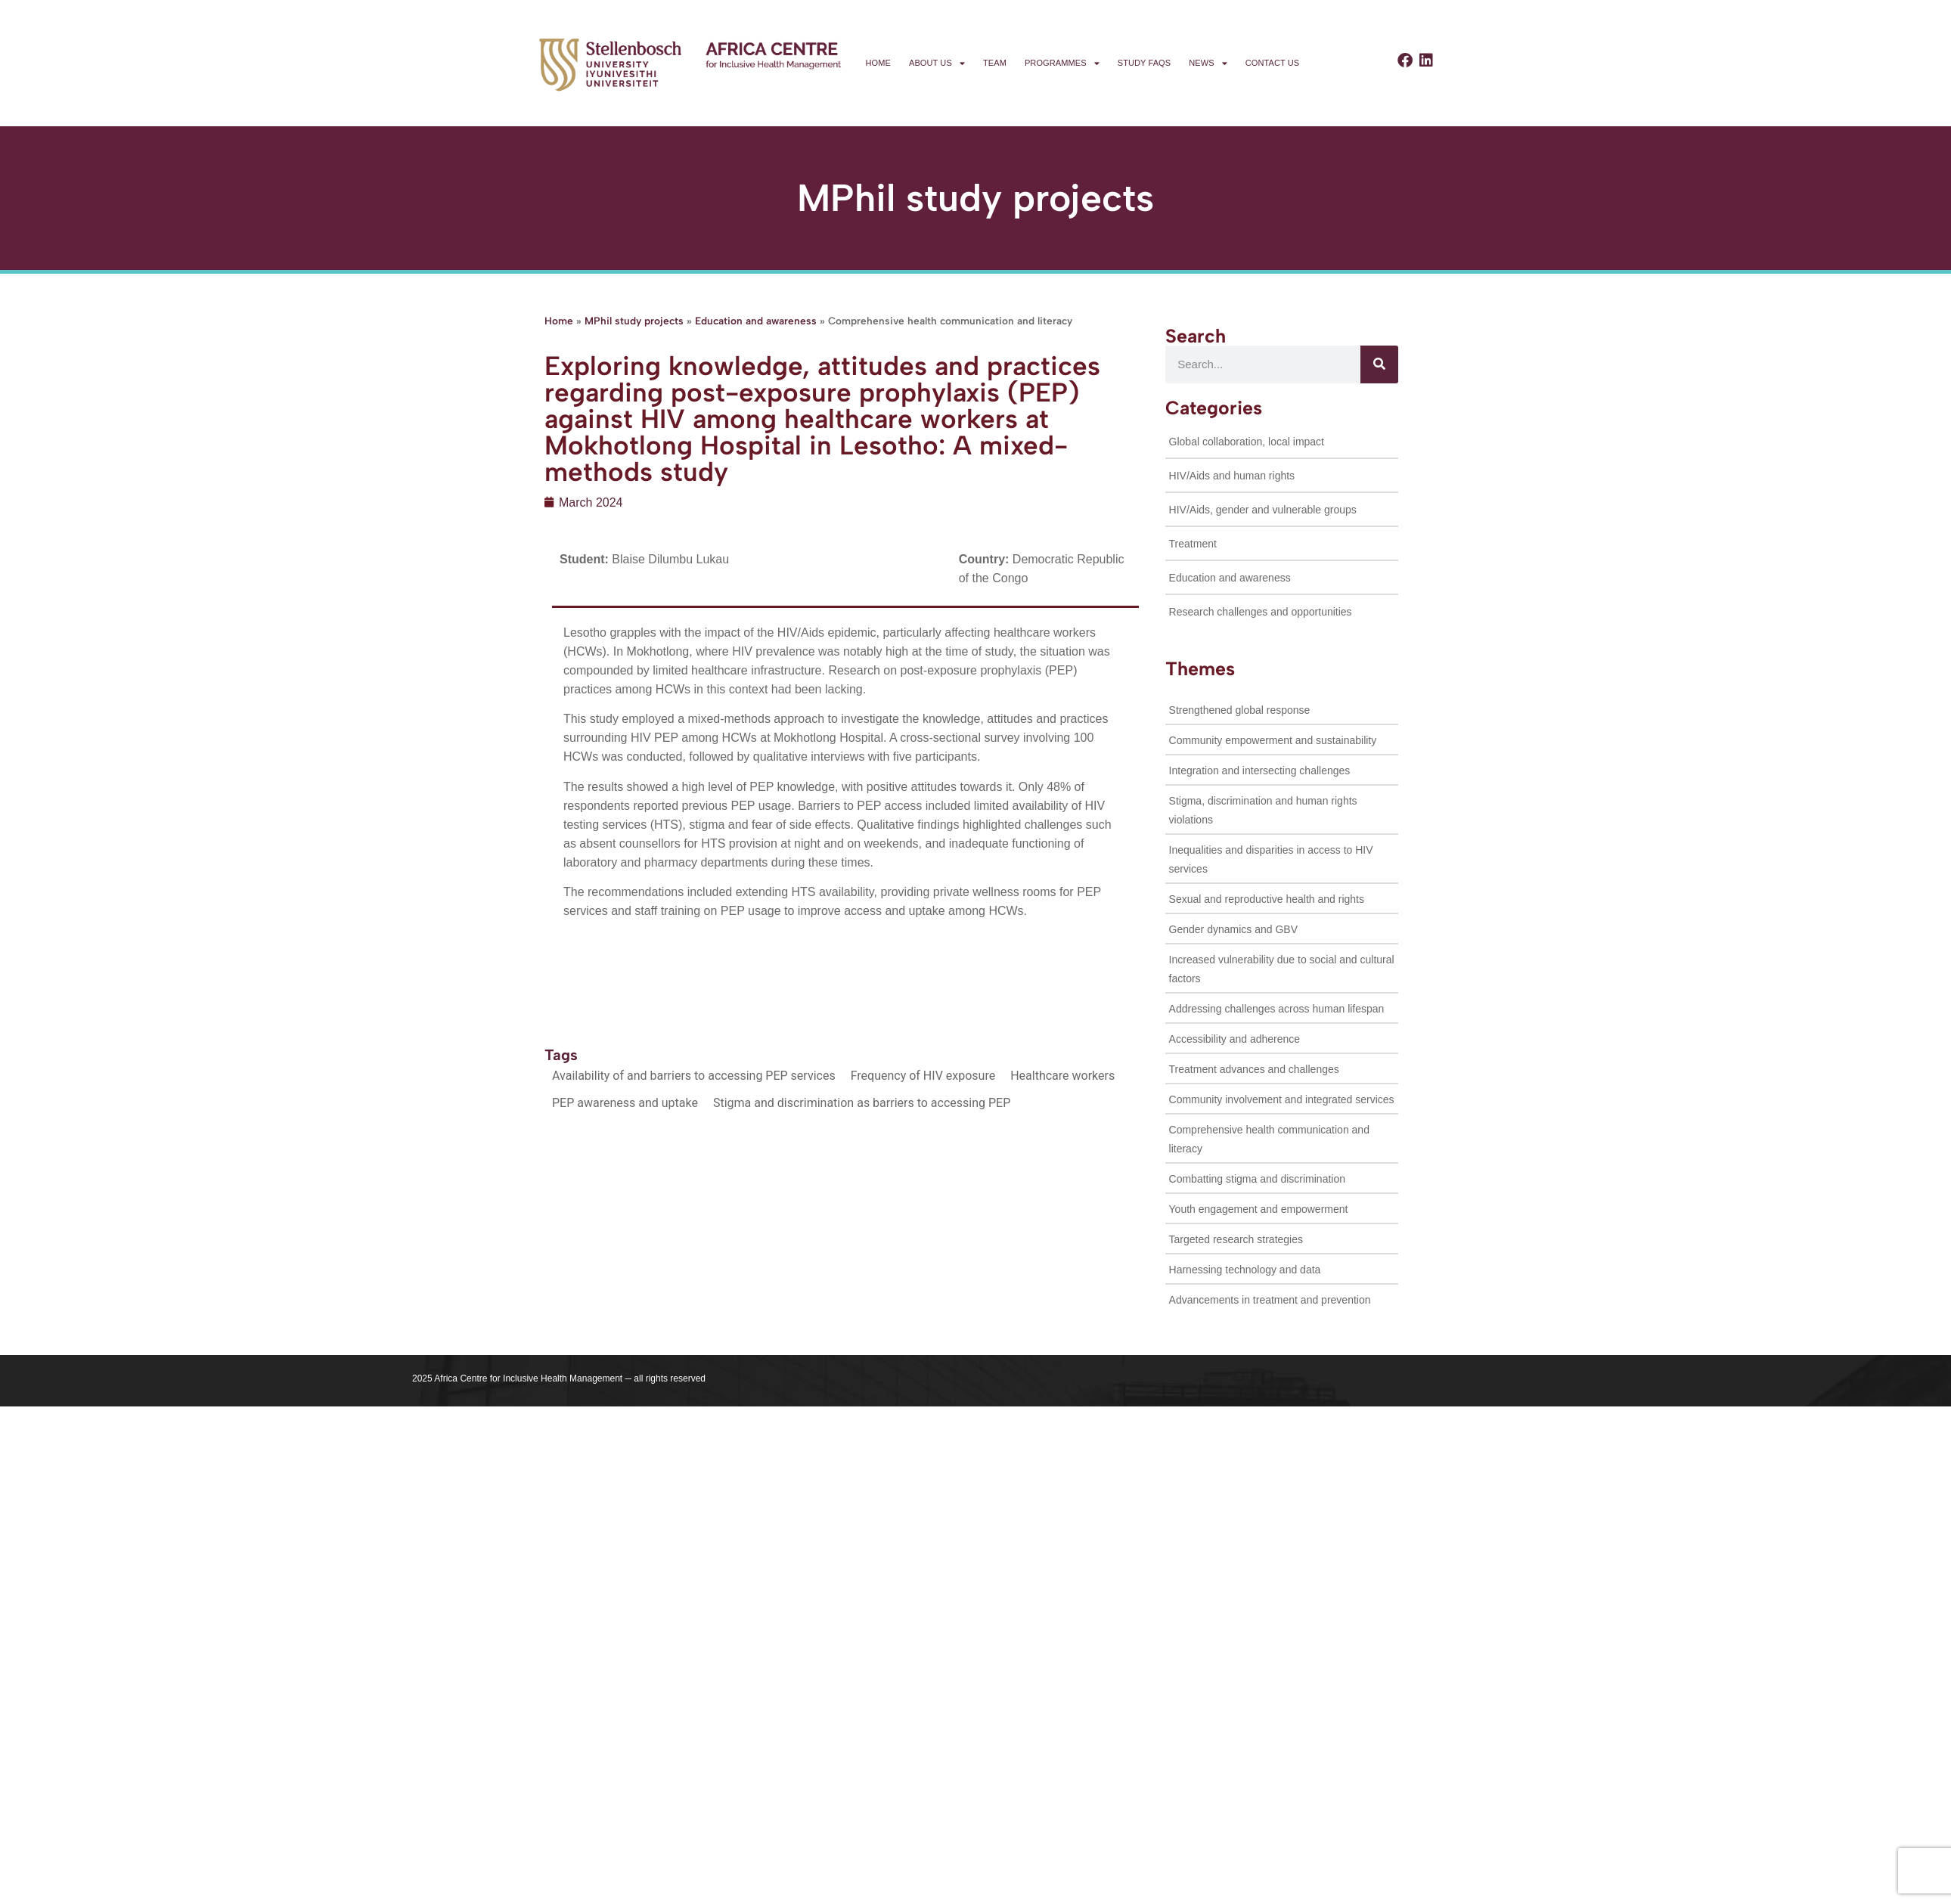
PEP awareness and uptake (625, 1103)
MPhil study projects (634, 321)
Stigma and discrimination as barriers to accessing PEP (861, 1103)
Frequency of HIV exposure (923, 1076)
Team (995, 62)
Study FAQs (1144, 62)
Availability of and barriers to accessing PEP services (694, 1076)
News (1208, 63)
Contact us (1272, 62)
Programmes (1062, 63)
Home (878, 62)
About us (937, 63)
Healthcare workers (1062, 1076)
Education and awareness (756, 321)
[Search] (1379, 364)
